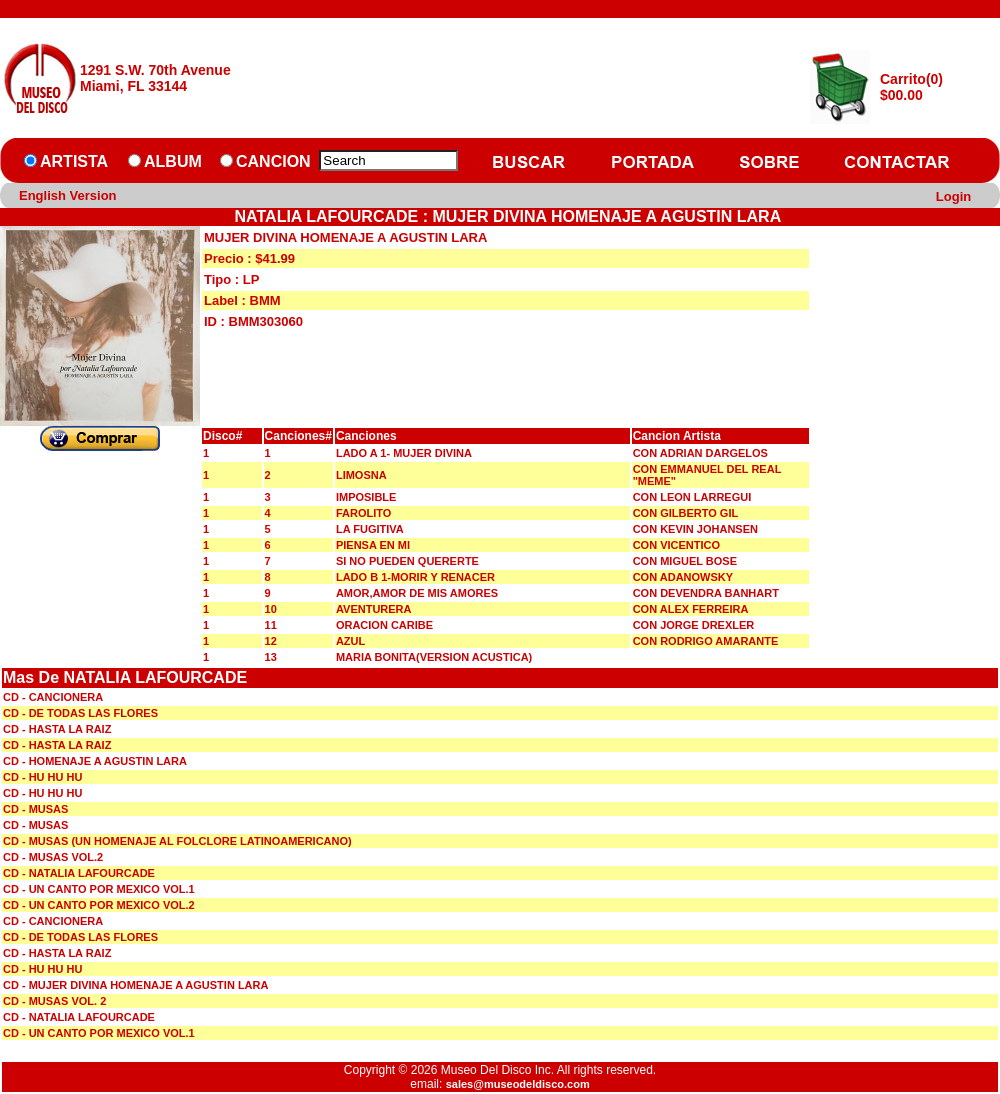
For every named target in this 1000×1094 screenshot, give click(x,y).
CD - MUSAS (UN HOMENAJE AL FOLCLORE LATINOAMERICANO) (177, 841)
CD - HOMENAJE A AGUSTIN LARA (95, 761)
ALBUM (173, 161)
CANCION (273, 161)
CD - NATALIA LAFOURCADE (79, 873)
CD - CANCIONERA (53, 697)
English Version (68, 195)
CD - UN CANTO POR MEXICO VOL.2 (99, 905)
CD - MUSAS (35, 809)
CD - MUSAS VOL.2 (53, 857)
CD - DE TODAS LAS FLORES (80, 713)
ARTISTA (74, 161)
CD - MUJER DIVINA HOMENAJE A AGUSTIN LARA (135, 985)
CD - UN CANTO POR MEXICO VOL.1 (99, 889)
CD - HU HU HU (42, 777)
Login (953, 196)
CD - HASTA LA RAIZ (57, 729)
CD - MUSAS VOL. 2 (54, 1001)
